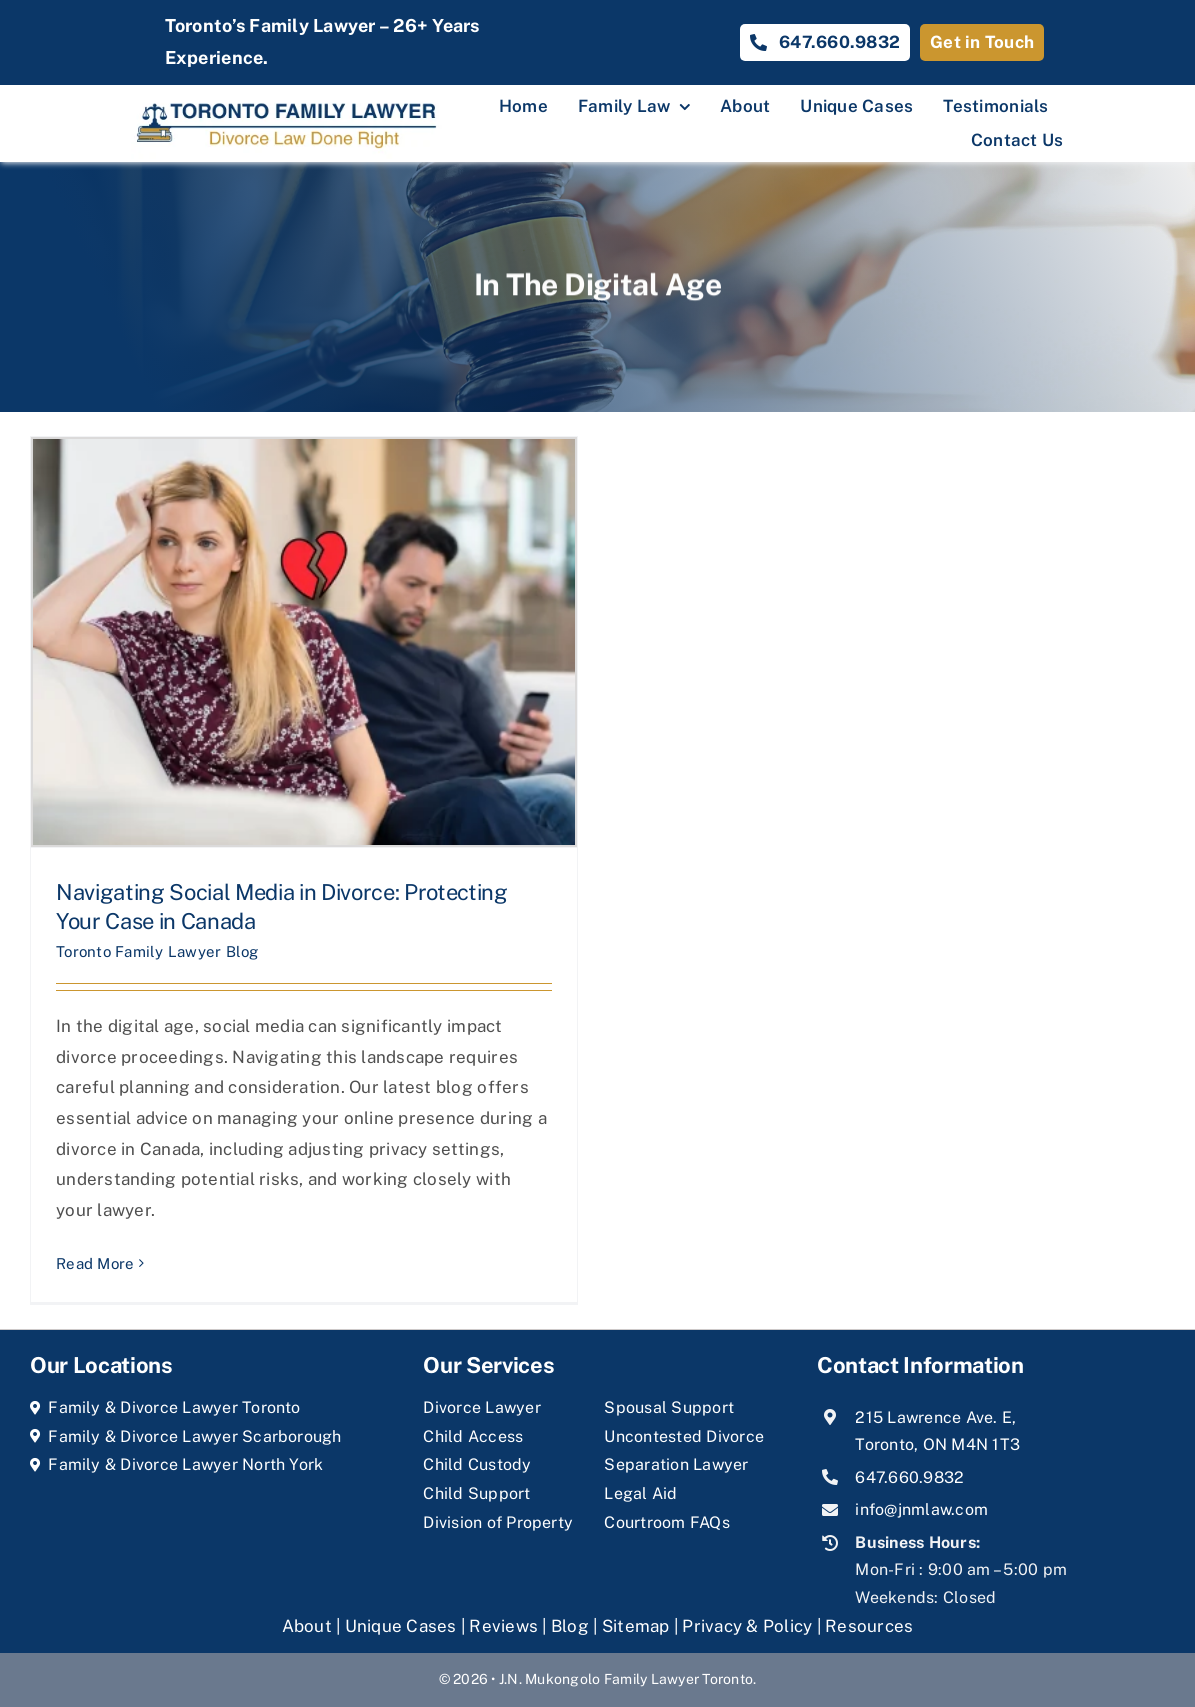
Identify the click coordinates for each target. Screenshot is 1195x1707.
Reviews (503, 1626)
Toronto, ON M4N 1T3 (937, 1444)
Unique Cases (401, 1626)
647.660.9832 (909, 1477)
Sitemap (636, 1626)
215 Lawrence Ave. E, (935, 1417)
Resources (869, 1626)
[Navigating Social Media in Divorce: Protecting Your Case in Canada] (304, 642)
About (309, 1626)
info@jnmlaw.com (921, 1509)
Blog (570, 1626)
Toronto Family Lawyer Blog (157, 951)
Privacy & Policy (747, 1626)
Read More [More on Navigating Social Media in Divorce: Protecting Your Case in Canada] (95, 1263)
